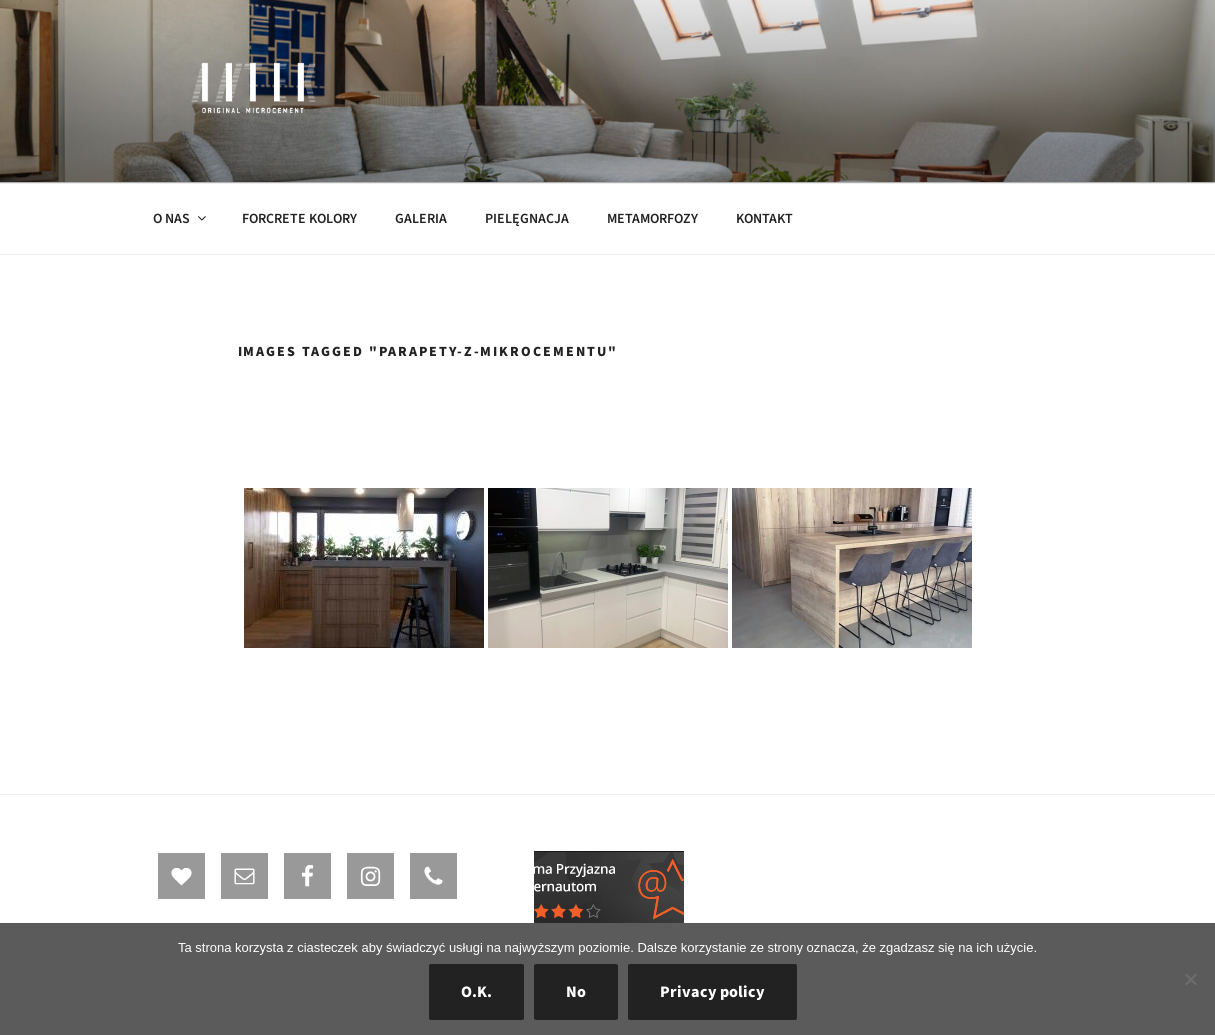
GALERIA (421, 219)
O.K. (476, 992)
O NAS (181, 219)
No (576, 992)
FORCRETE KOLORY (299, 219)
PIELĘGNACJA (527, 219)
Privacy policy (712, 992)
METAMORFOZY (652, 219)
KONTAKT (764, 219)
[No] (1190, 979)
